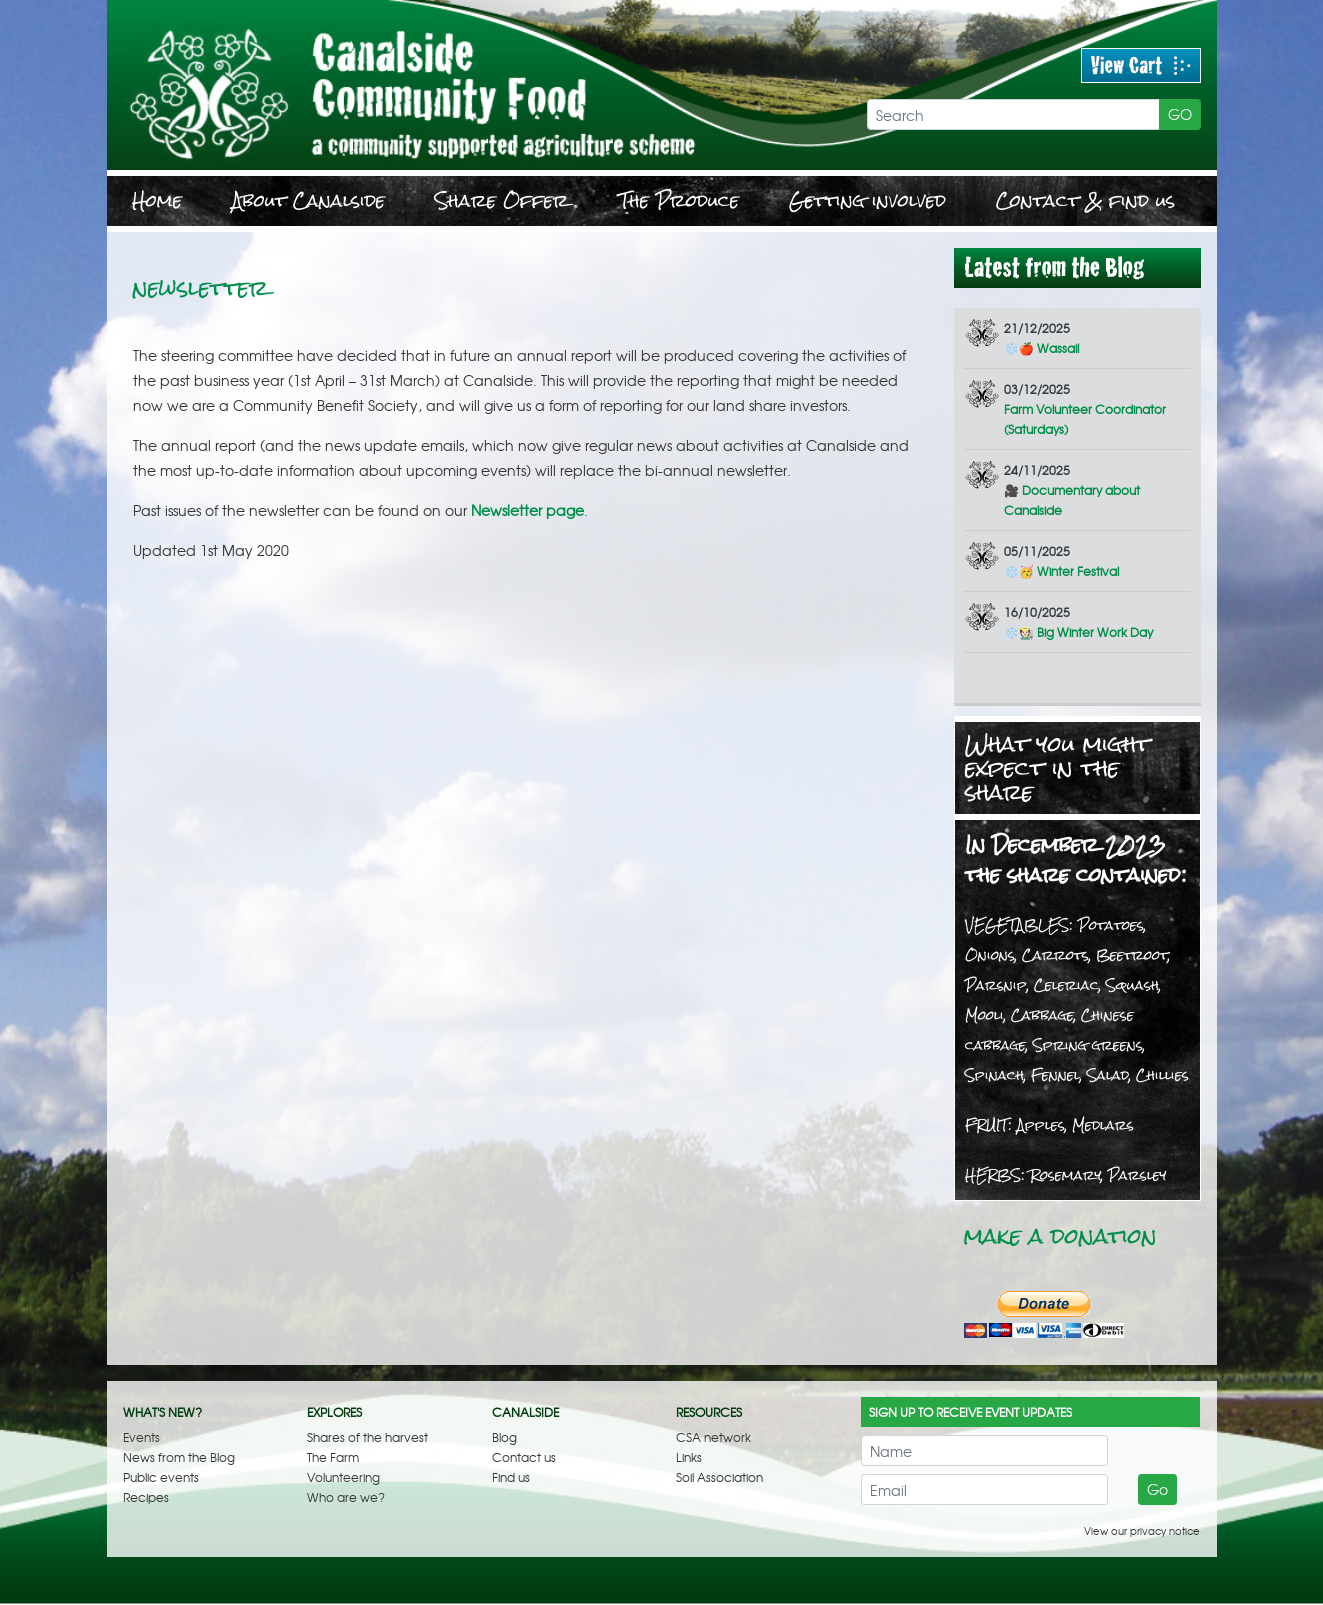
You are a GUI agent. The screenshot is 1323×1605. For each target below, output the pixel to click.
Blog (504, 1437)
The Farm (333, 1457)
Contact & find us (1085, 200)
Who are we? (346, 1497)
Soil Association (719, 1477)
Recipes (146, 1497)
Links (689, 1457)
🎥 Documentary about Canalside (1072, 490)
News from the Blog (179, 1457)
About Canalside (308, 200)
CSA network (713, 1437)
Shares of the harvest (367, 1437)
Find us (511, 1477)
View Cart (1141, 65)
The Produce (679, 200)
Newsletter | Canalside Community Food (472, 85)
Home (157, 200)
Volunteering (343, 1477)
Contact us (524, 1457)
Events (141, 1437)
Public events (161, 1477)
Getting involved (867, 200)
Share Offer (502, 200)
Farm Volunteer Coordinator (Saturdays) (1085, 409)
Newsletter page (527, 510)
